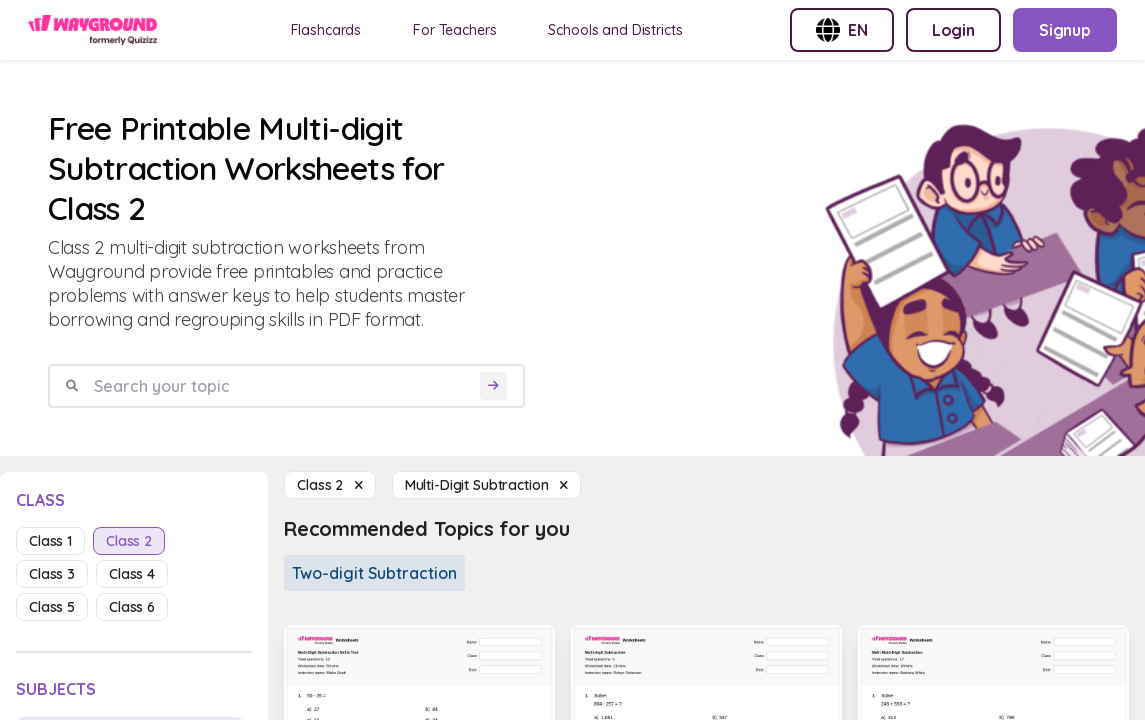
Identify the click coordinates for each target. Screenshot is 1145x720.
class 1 (50, 541)
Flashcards (326, 30)
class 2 (129, 541)
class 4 (132, 574)
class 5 (52, 607)
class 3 (52, 574)
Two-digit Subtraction (374, 573)
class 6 (132, 607)
